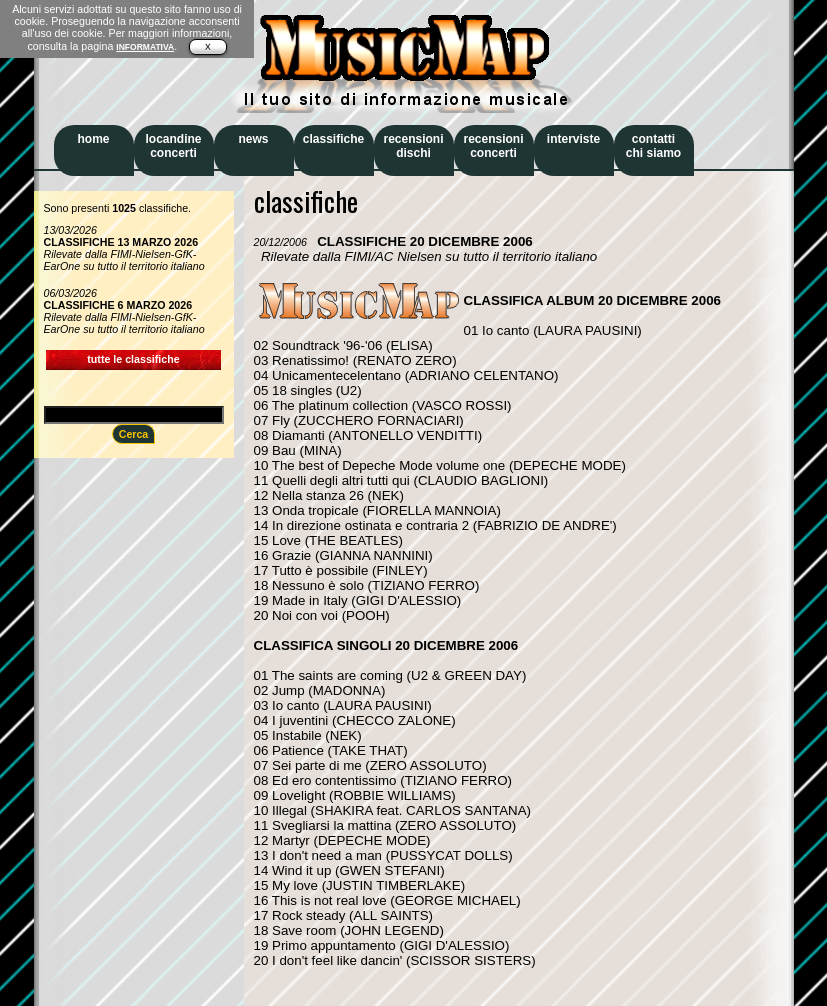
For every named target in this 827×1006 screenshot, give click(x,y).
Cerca (134, 434)
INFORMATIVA (145, 47)
